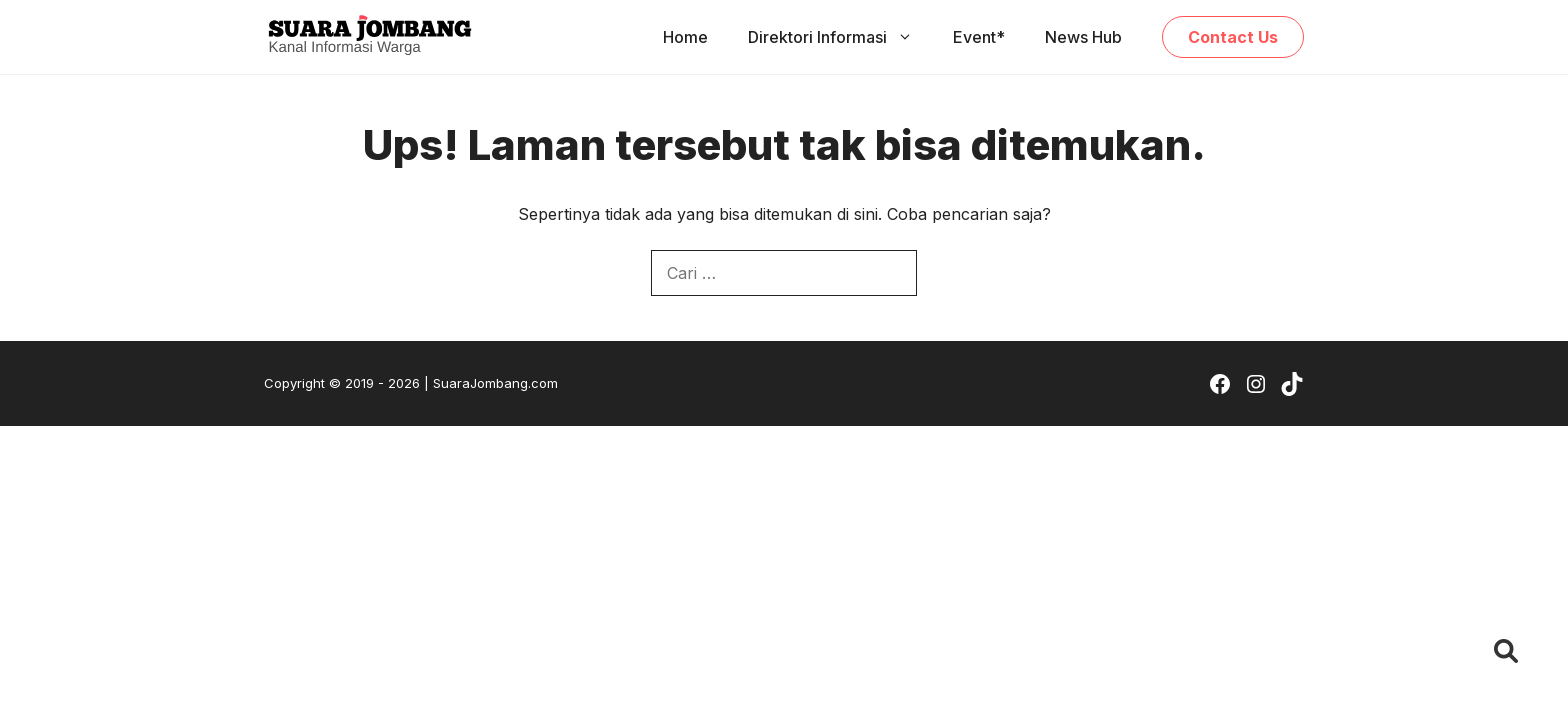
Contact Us (1233, 37)
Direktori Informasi (840, 37)
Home (685, 37)
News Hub (1083, 37)
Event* (979, 37)
